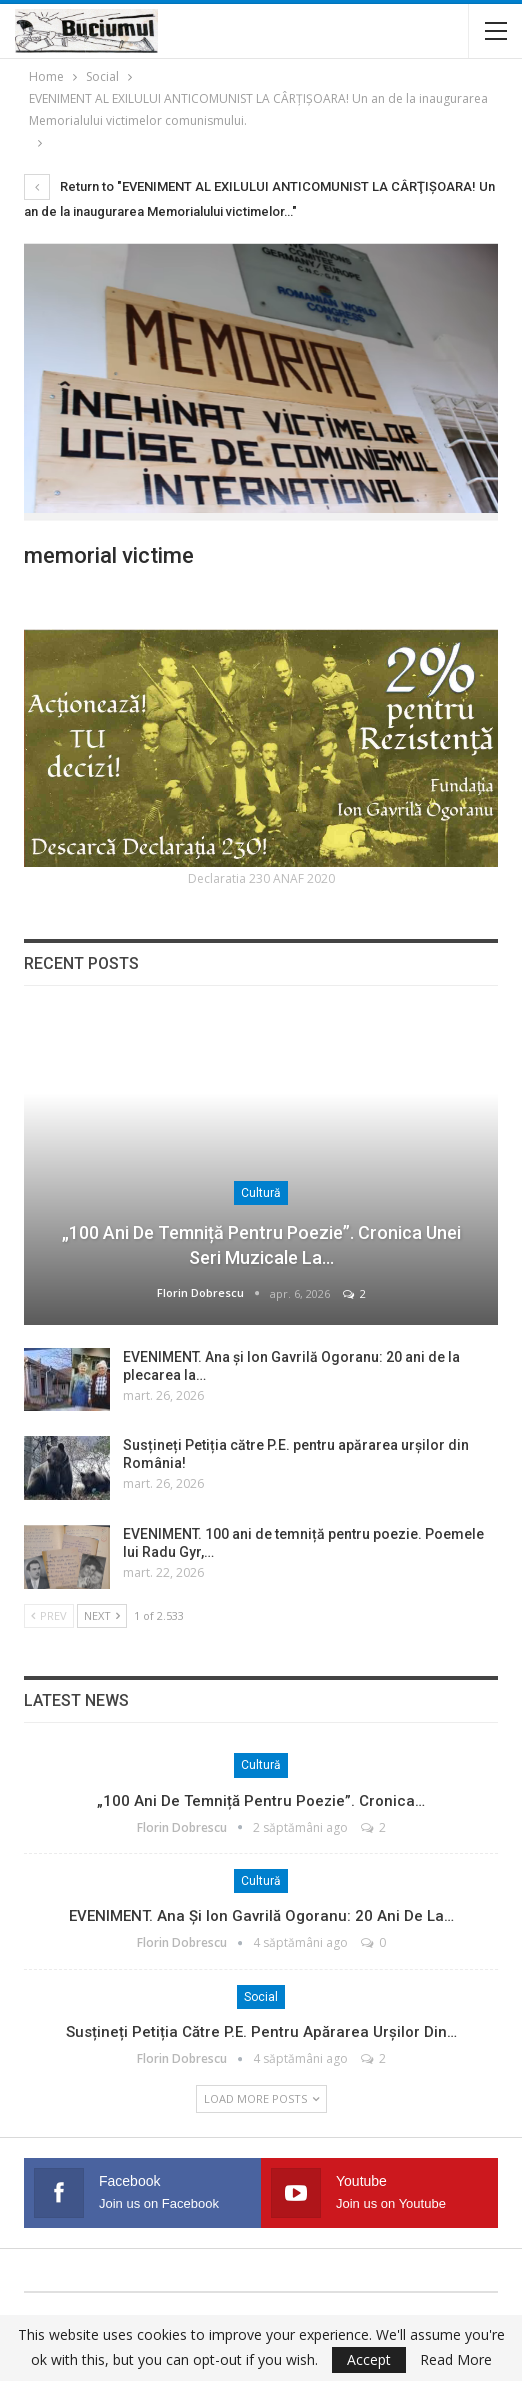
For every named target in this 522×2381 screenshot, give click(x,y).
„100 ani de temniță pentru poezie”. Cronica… (261, 1801)
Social (261, 1997)
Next (102, 1615)
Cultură (261, 1193)
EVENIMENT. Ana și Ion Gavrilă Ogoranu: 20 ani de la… (261, 1916)
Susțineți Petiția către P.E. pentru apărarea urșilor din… (261, 2032)
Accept (369, 2359)
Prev (49, 1615)
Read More (456, 2360)
